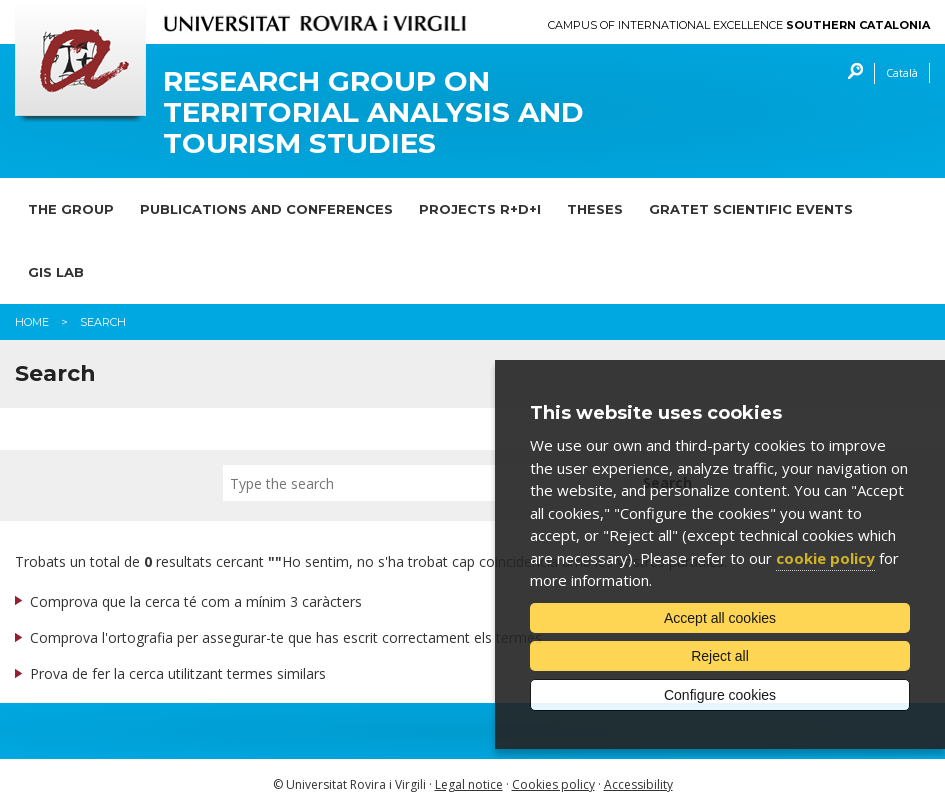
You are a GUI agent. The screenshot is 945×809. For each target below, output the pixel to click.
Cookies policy (553, 784)
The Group (71, 209)
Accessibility (638, 784)
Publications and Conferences (266, 209)
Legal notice (469, 784)
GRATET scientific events (751, 209)
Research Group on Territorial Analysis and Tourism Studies (373, 112)
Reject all (720, 656)
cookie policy (825, 558)
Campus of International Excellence (739, 25)
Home (32, 322)
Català (902, 72)
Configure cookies (720, 695)
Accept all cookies (720, 618)
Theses (595, 209)
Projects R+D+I (480, 209)
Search (850, 73)
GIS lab (56, 272)
